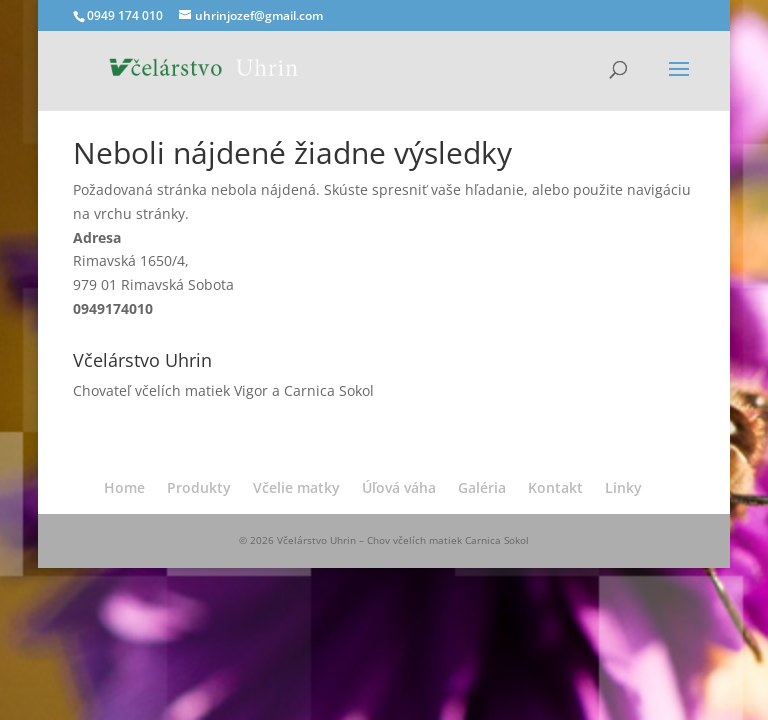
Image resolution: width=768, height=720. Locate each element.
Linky (623, 487)
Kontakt (555, 487)
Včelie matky (296, 487)
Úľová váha (399, 487)
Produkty (199, 487)
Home (124, 487)
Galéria (482, 487)
